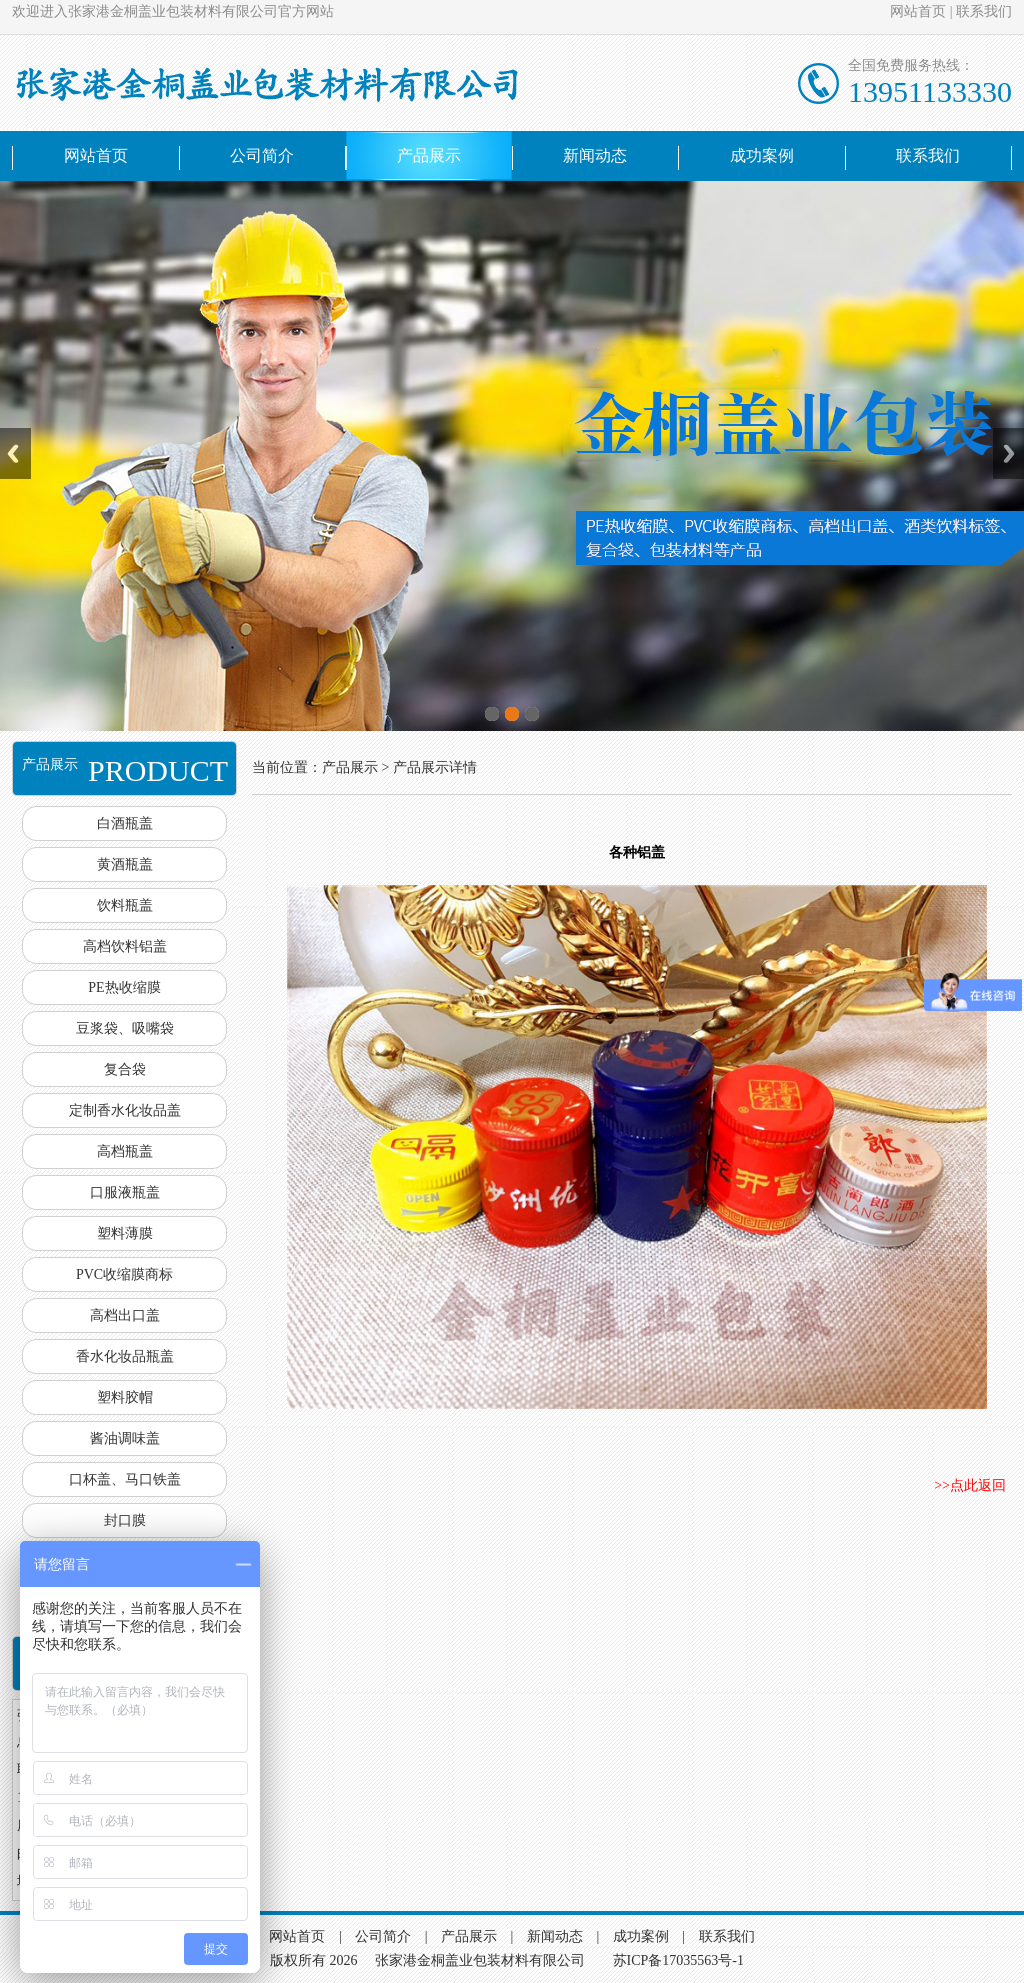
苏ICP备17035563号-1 (678, 1960)
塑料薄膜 (125, 1233)
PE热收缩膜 (124, 987)
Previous (15, 453)
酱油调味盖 (125, 1438)
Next (1008, 453)
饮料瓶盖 (125, 905)
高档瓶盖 (125, 1151)
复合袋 (125, 1069)
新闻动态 (595, 155)
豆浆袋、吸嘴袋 (125, 1028)
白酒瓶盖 (125, 823)
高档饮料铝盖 (125, 946)
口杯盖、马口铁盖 (125, 1479)
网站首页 (918, 11)
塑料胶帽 (125, 1397)
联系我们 (984, 11)
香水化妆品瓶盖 (125, 1356)
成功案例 (762, 155)
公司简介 (262, 155)
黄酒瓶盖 (125, 864)
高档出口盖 (125, 1315)
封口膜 (125, 1520)
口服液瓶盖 (125, 1192)
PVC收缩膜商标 (124, 1274)
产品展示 (429, 155)
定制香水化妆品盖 (125, 1110)
